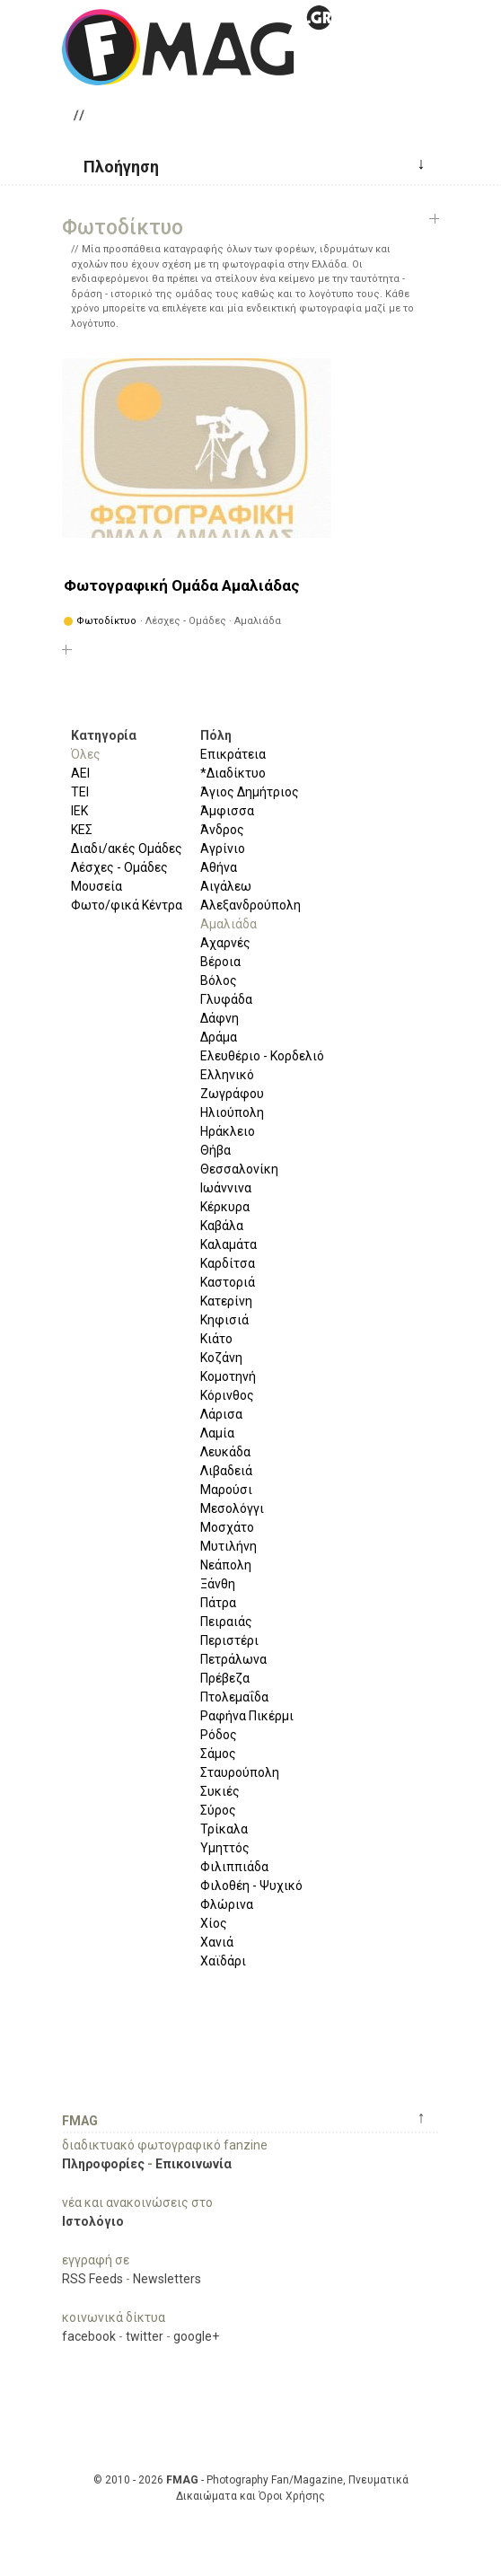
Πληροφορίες (103, 2164)
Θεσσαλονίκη (239, 1169)
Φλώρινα (226, 1904)
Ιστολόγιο (93, 2221)
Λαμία (217, 1433)
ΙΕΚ (79, 811)
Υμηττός (225, 1848)
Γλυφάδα (226, 999)
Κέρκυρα (225, 1207)
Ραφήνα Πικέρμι (247, 1716)
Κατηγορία (103, 735)
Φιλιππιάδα (234, 1866)
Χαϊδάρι (223, 1961)
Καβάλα (221, 1225)
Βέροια (220, 961)
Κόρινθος (227, 1395)
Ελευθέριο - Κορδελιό (262, 1056)
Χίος (213, 1923)
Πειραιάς (226, 1621)
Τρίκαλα (224, 1829)
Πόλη (216, 735)
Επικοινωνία (193, 2164)
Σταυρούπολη (239, 1772)
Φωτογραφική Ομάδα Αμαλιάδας (182, 585)
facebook (89, 2336)
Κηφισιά (224, 1320)
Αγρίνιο (222, 848)
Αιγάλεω (225, 886)
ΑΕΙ (80, 773)
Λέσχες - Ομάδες (119, 867)
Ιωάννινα (225, 1188)
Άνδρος (222, 829)
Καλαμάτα (228, 1244)
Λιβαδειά (226, 1471)
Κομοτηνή (228, 1376)
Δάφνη (219, 1018)
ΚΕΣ (81, 829)
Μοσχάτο (227, 1527)
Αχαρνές (225, 943)
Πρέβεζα (225, 1678)
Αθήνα (218, 867)
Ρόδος (218, 1735)
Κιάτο (216, 1339)
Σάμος (218, 1753)
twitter (144, 2336)
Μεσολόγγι (232, 1508)
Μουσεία (96, 886)
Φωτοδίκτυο (106, 621)
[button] (114, 165)
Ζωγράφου (232, 1093)
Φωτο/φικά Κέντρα (126, 905)
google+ (196, 2336)
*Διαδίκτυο (233, 773)
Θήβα (215, 1150)
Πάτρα (218, 1603)
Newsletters (167, 2279)
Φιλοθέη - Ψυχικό (251, 1885)
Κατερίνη (226, 1301)
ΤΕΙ (80, 792)
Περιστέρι (229, 1640)
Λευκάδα (225, 1452)
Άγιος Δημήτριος (249, 792)
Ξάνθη (217, 1584)
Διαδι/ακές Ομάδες (126, 848)
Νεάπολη (225, 1565)
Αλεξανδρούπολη (250, 905)
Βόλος (218, 980)
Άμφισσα (227, 811)
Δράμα (218, 1037)
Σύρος (218, 1810)
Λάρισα (221, 1414)
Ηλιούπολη (232, 1112)
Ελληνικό (227, 1075)
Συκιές (220, 1791)
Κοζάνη (221, 1357)
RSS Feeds (92, 2279)
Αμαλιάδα (228, 924)
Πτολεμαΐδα (234, 1697)
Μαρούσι (226, 1489)
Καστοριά (227, 1282)
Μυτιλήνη (228, 1546)
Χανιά (216, 1942)
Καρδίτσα (227, 1263)
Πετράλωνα (233, 1659)
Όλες (86, 754)
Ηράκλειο (227, 1131)
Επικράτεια (233, 754)
